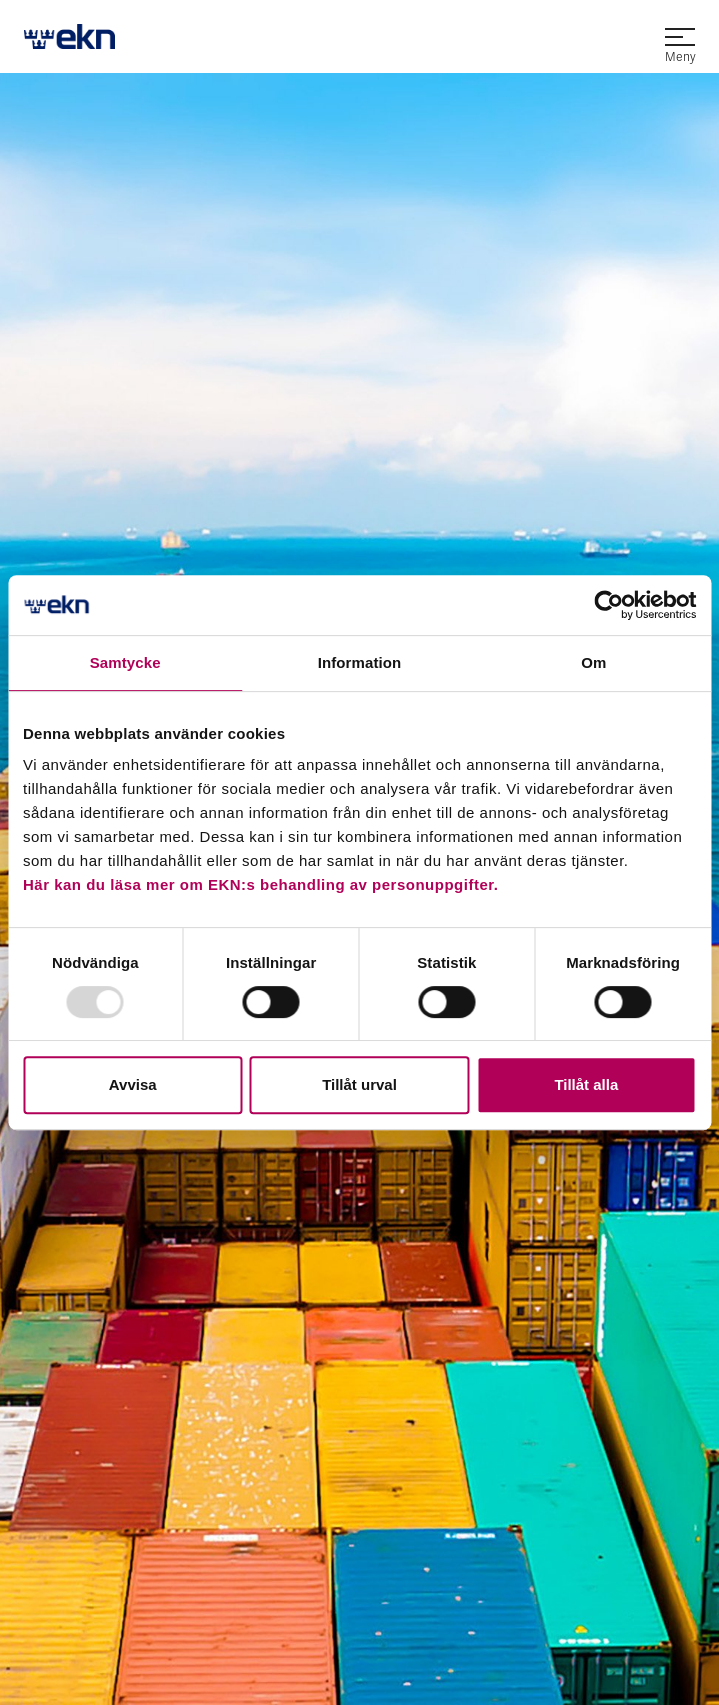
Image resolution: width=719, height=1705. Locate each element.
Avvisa (133, 1084)
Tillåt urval (359, 1084)
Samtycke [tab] (125, 662)
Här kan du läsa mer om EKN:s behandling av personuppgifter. (260, 884)
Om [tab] (593, 662)
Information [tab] (360, 662)
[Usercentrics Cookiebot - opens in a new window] (608, 605)
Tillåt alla (586, 1084)
